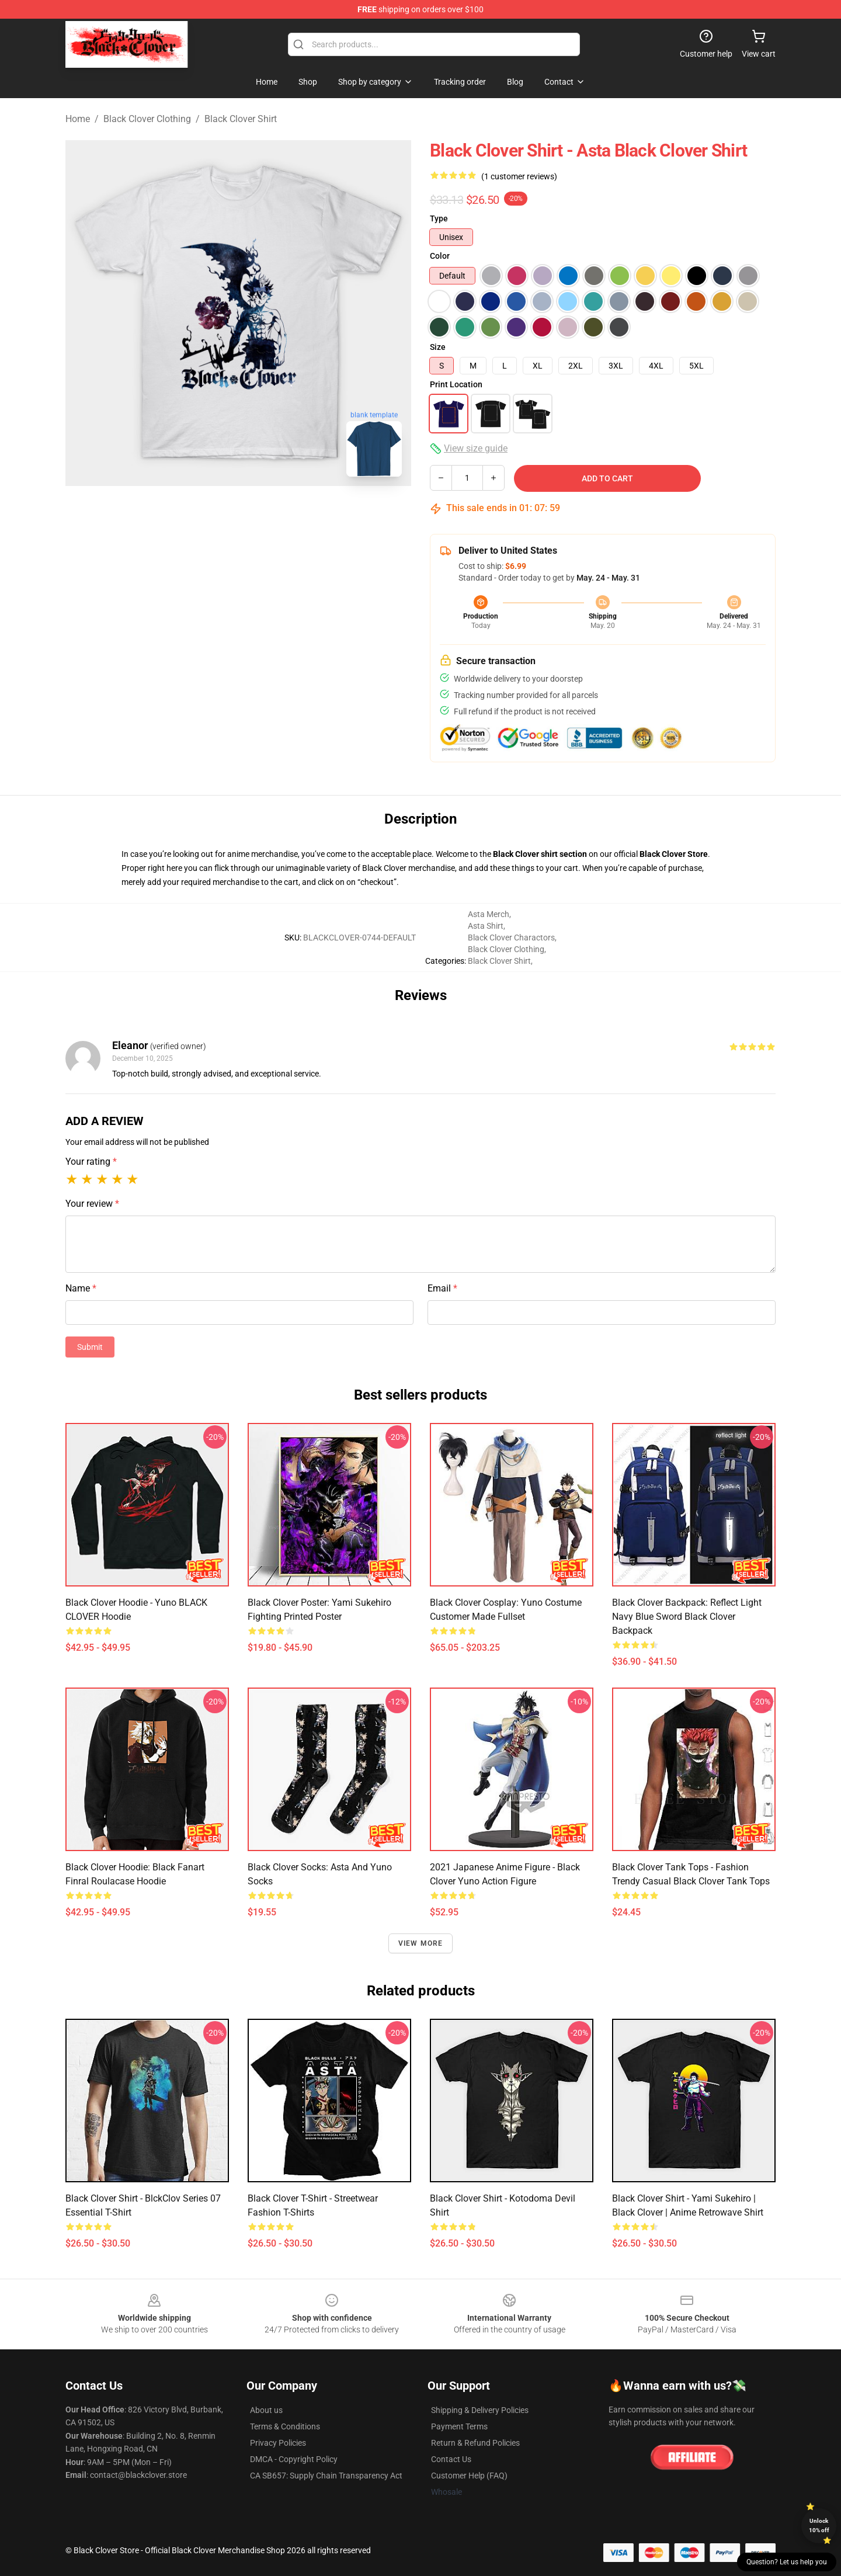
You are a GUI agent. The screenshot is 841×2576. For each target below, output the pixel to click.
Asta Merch (488, 914)
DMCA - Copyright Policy (294, 2459)
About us (266, 2410)
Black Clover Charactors (511, 937)
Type (439, 218)
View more (420, 1943)
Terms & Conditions (285, 2426)
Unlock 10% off (819, 2525)
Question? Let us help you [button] (786, 2562)
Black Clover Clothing (147, 118)
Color (440, 256)
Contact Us (451, 2459)
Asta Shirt (485, 926)
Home (77, 118)
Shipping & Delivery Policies (480, 2410)
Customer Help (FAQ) (469, 2475)
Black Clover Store (674, 854)
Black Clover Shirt (240, 118)
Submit (90, 1347)
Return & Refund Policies (475, 2442)
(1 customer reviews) (519, 176)
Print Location (456, 384)
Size (438, 347)
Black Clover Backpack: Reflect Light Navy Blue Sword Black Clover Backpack (687, 1616)
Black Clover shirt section (540, 854)
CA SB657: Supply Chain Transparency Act (326, 2475)
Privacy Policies (278, 2442)
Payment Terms (459, 2426)
